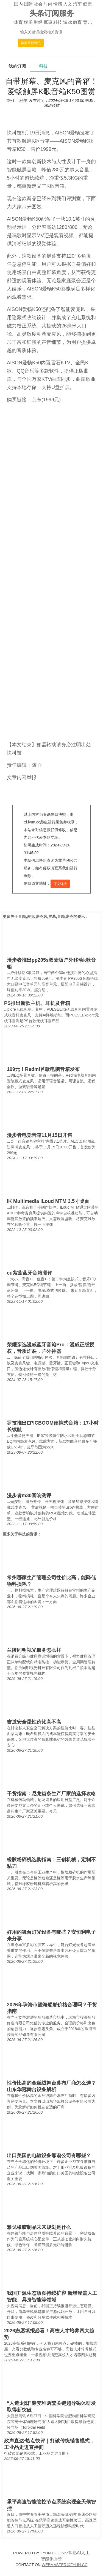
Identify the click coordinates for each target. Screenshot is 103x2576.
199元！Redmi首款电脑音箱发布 (43, 1069)
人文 (67, 4)
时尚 (48, 4)
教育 (77, 22)
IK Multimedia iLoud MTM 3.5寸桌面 (48, 1201)
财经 (38, 22)
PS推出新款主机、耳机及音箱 (37, 1003)
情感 (57, 4)
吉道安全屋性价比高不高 (34, 1722)
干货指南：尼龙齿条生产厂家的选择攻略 (51, 1793)
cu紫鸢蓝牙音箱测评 (29, 1273)
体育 (18, 22)
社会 (38, 4)
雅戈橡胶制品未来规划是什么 (39, 2227)
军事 (48, 22)
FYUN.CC (48, 2553)
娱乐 (28, 22)
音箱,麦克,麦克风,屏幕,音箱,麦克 (45, 916)
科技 (57, 22)
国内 (18, 4)
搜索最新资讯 (31, 43)
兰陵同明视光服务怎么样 (34, 1650)
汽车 (77, 4)
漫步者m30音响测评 (29, 1495)
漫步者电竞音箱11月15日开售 (39, 1135)
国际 (28, 4)
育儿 (87, 22)
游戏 (67, 22)
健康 (87, 4)
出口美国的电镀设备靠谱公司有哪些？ (49, 2155)
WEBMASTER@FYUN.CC (65, 2565)
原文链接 (60, 884)
